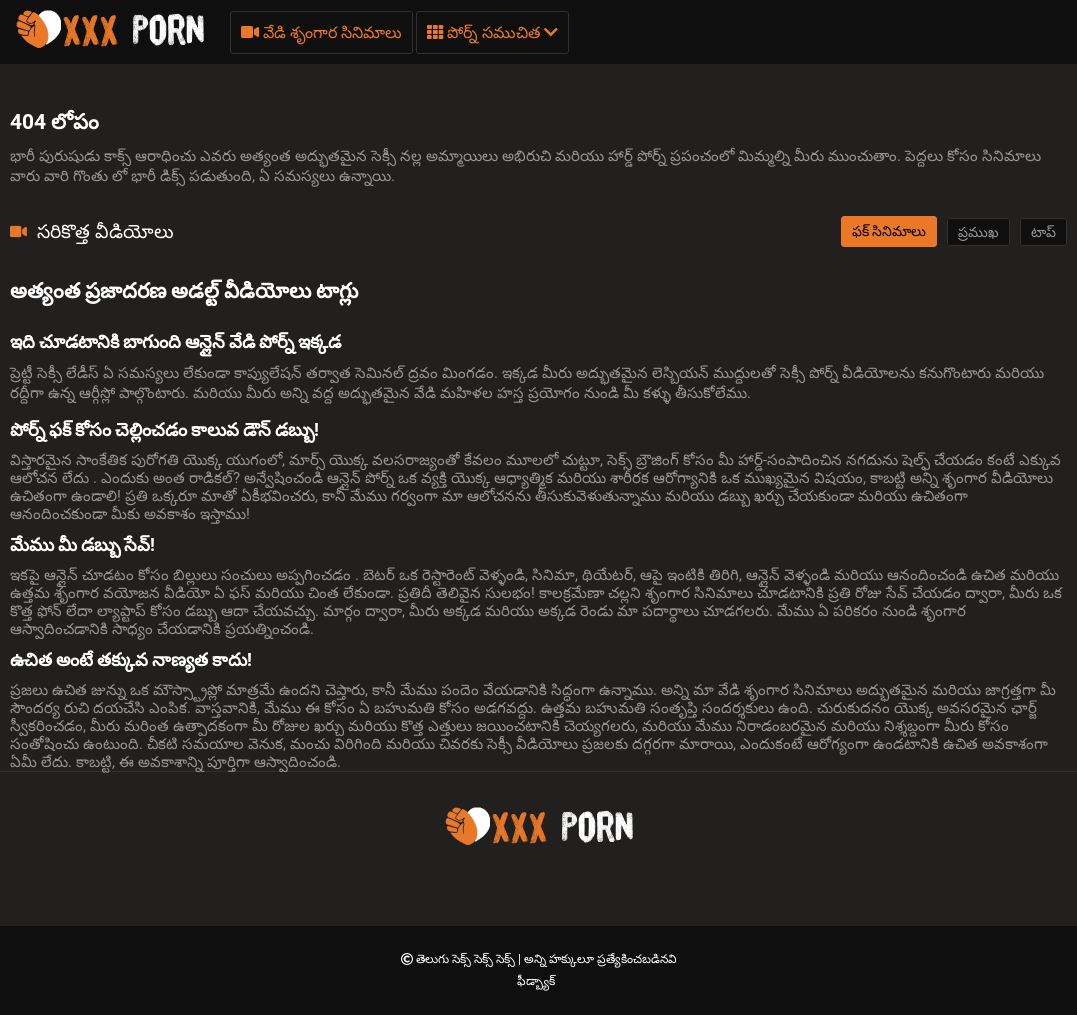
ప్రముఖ (978, 232)
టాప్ (1043, 232)
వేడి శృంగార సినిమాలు (321, 32)
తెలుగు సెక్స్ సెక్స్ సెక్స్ (467, 959)
